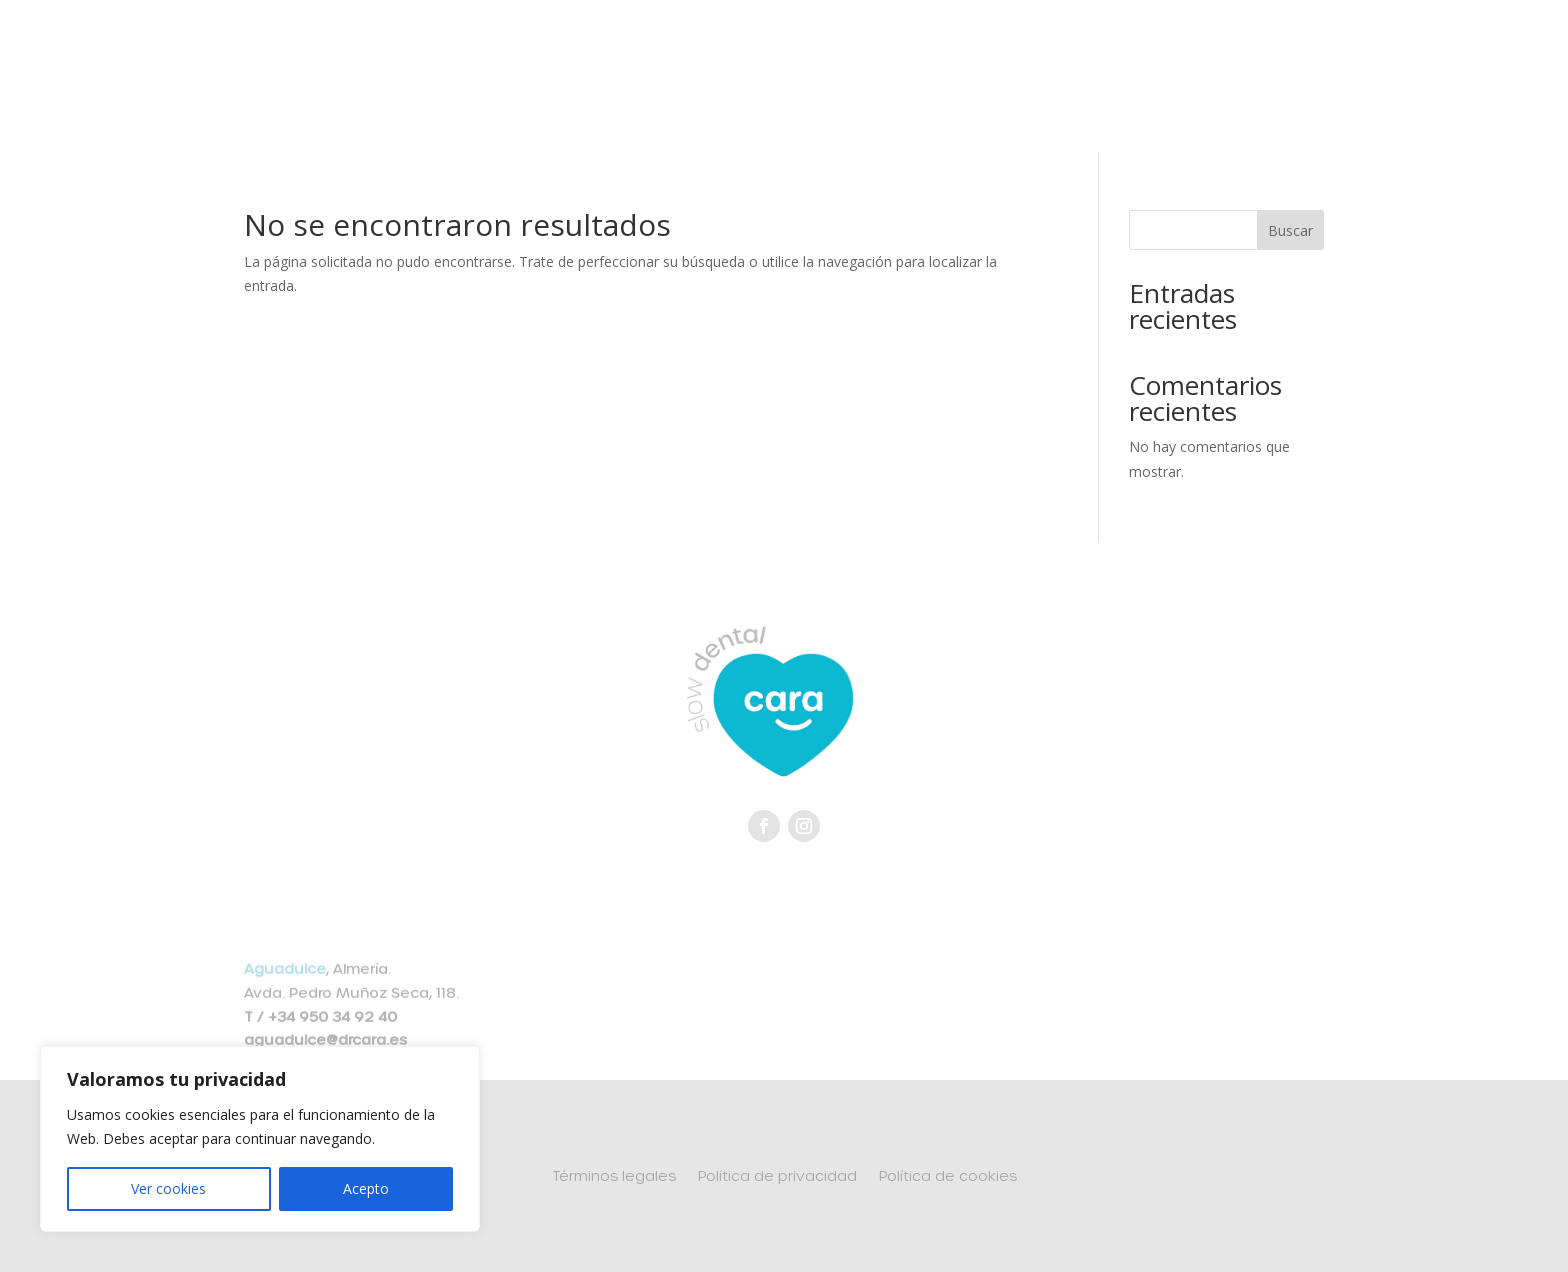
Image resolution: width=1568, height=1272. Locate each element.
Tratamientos (731, 45)
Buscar (1290, 230)
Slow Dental (579, 45)
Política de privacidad (777, 1176)
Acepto (366, 1188)
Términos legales (614, 1176)
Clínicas (862, 45)
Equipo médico (421, 45)
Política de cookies (948, 1176)
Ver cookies (168, 1188)
